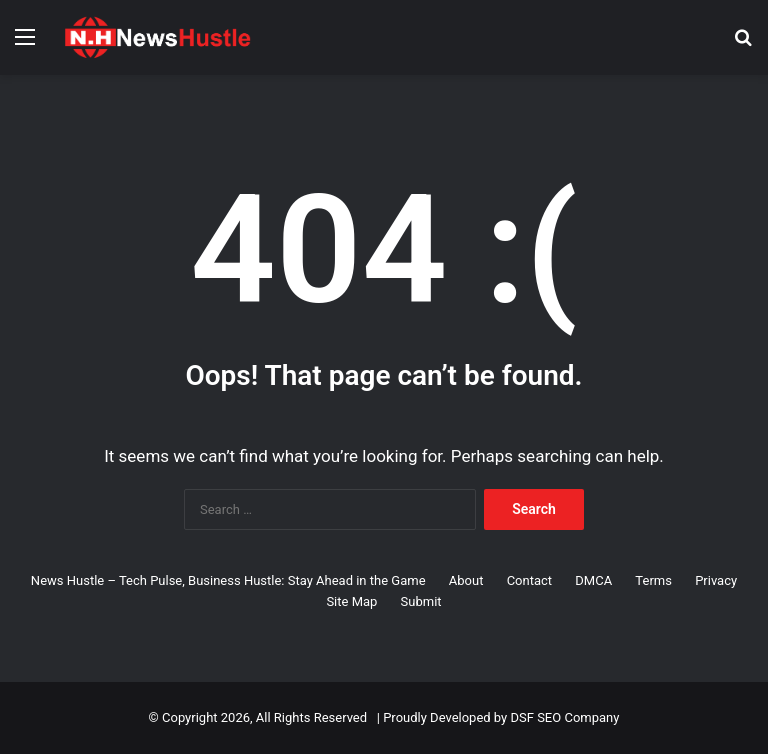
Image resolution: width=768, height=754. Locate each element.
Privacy (716, 580)
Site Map (351, 601)
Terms (653, 580)
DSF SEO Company (564, 717)
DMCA (593, 580)
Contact (529, 580)
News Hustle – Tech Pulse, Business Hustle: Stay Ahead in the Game (228, 580)
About (466, 580)
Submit (421, 601)
